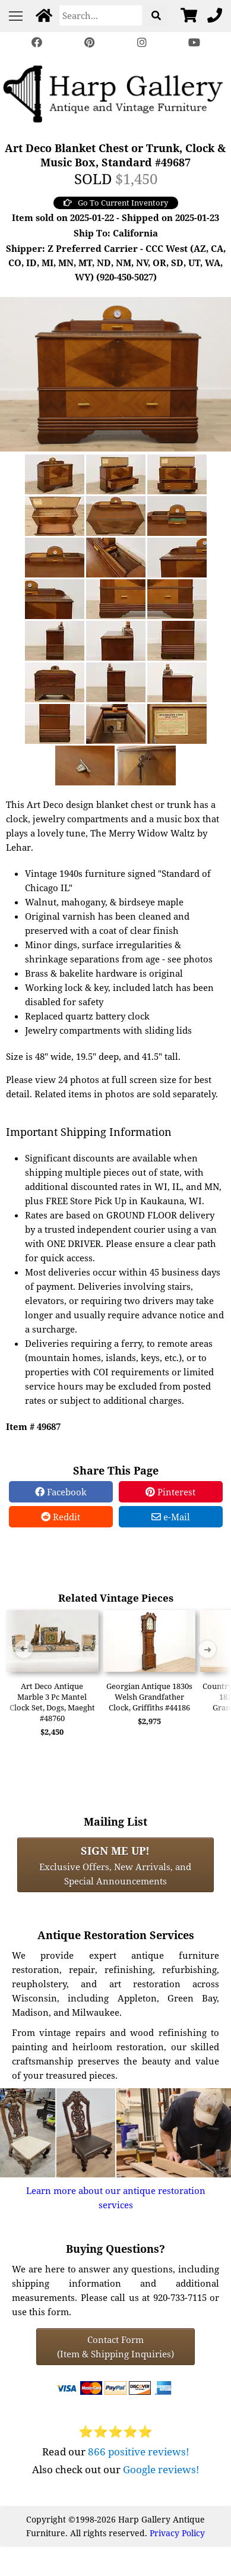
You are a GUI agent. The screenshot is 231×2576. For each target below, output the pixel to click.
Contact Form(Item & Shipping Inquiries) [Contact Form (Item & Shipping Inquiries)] (115, 2347)
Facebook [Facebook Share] (61, 1492)
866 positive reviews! (138, 2451)
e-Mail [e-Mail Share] (170, 1517)
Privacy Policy (177, 2533)
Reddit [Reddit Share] (60, 1517)
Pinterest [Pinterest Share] (170, 1492)
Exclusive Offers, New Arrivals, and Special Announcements (115, 1865)
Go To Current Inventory (116, 202)
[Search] (100, 15)
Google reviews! (161, 2469)
